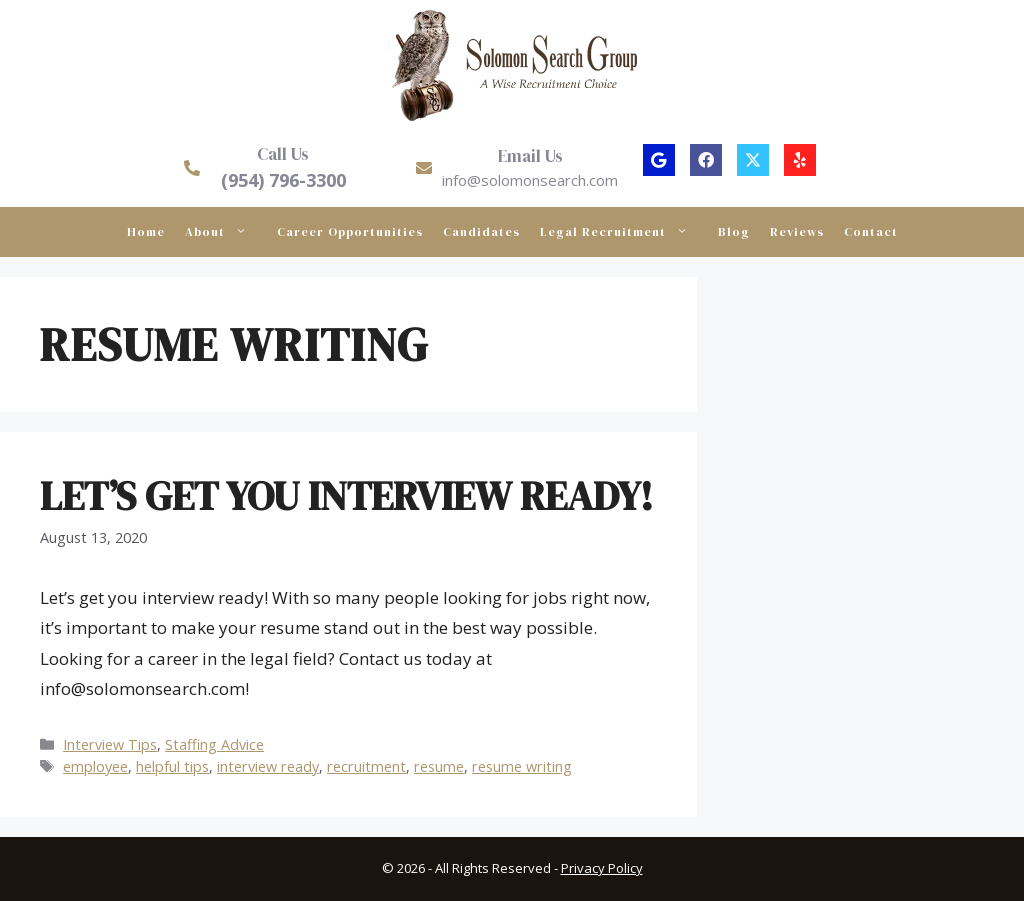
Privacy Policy (602, 868)
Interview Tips (110, 744)
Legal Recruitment (624, 232)
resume (439, 766)
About (226, 232)
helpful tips (172, 766)
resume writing (522, 766)
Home (146, 232)
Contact (871, 232)
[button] (659, 160)
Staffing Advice (214, 744)
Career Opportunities (350, 232)
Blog (734, 232)
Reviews (797, 232)
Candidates (481, 232)
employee (95, 766)
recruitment (366, 766)
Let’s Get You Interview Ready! (346, 496)
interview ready (268, 766)
